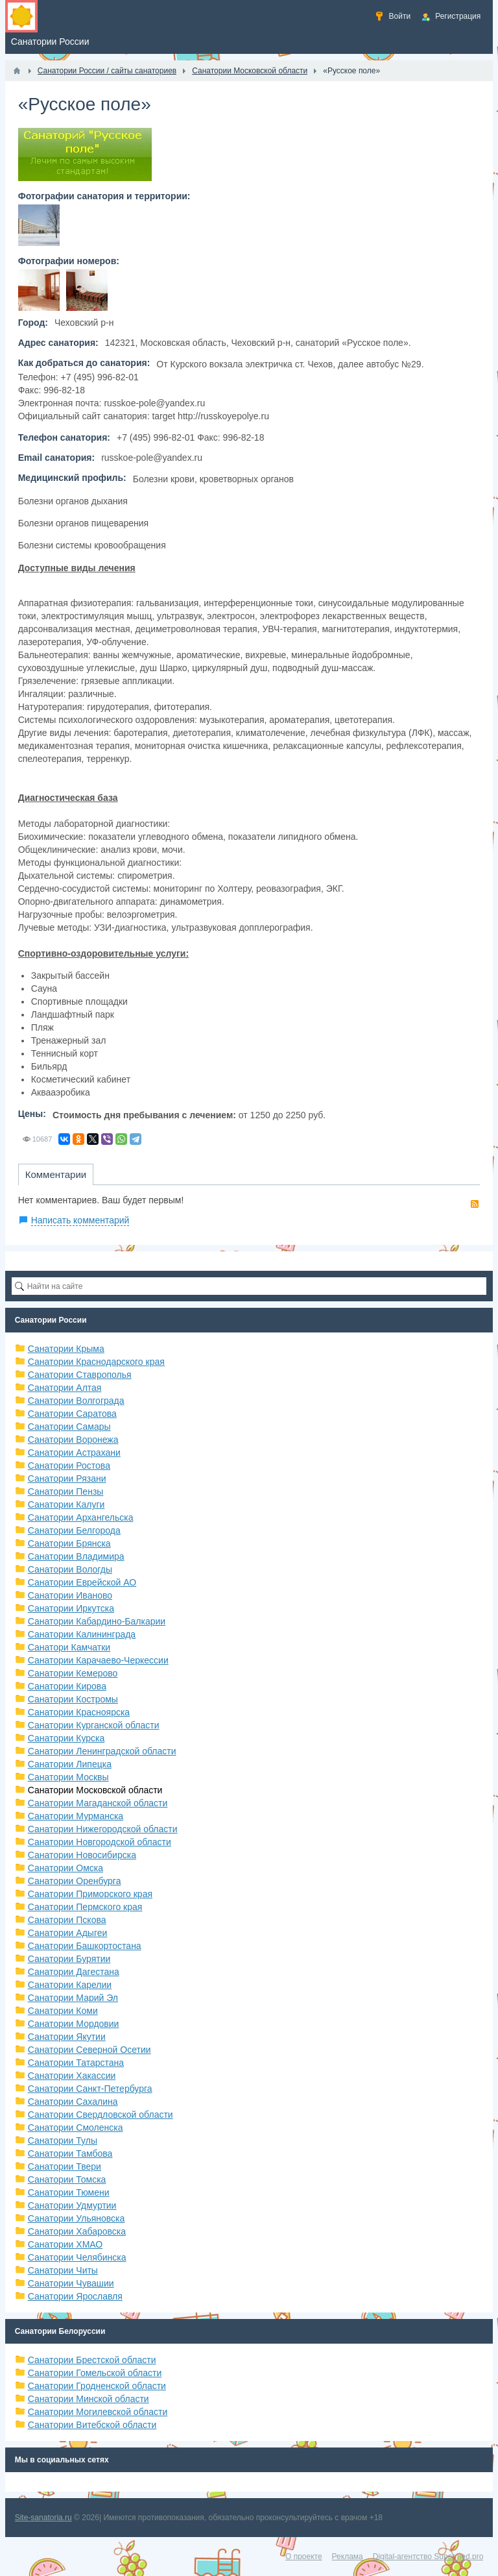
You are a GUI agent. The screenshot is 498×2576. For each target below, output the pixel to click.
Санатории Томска (67, 2179)
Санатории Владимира (76, 1556)
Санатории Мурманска (75, 1816)
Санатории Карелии (70, 1985)
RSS (474, 1204)
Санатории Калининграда (82, 1634)
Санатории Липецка (70, 1764)
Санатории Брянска (69, 1543)
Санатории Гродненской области (97, 2386)
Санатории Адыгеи (68, 1933)
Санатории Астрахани (74, 1452)
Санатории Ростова (69, 1465)
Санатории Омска (65, 1868)
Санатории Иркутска (71, 1608)
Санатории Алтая (65, 1387)
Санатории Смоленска (75, 2127)
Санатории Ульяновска (76, 2218)
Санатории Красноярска (79, 1712)
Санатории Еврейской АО (82, 1582)
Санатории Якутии (67, 2036)
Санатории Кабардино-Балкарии (96, 1621)
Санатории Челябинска (77, 2257)
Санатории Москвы (68, 1777)
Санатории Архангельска (81, 1517)
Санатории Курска (66, 1738)
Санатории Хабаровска (77, 2231)
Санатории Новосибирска (82, 1855)
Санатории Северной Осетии (89, 2049)
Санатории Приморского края (90, 1894)
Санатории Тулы (62, 2140)
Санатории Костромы (73, 1699)
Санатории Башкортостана (84, 1946)
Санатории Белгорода (74, 1530)
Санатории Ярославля (75, 2296)
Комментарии (55, 1174)
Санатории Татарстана (76, 2062)
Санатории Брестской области (92, 2360)
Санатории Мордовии (73, 2023)
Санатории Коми (63, 2011)
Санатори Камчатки (69, 1647)
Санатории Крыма (66, 1348)
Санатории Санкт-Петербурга (90, 2088)
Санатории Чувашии (71, 2283)
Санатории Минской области (88, 2399)
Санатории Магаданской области (98, 1803)
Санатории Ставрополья (80, 1374)
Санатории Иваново (70, 1595)
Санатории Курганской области (94, 1725)
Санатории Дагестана (73, 1972)
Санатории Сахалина (73, 2101)
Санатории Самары (69, 1426)
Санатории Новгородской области (99, 1842)
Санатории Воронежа (73, 1439)
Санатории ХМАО (65, 2244)
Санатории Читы (63, 2270)
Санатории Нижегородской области (103, 1829)
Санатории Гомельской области (95, 2373)
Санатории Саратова (72, 1413)
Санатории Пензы (66, 1491)
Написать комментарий (80, 1220)
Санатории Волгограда (76, 1400)
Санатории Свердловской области (100, 2114)
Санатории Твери (64, 2166)
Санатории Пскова (67, 1920)
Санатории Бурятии (69, 1959)
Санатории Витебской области (92, 2425)
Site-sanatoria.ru (43, 2517)
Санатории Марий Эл (73, 1998)
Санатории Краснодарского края (96, 1361)
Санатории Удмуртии (72, 2205)
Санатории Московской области (95, 1790)
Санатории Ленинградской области (102, 1751)
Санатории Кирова (67, 1686)
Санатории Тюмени (69, 2192)
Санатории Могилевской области (98, 2412)
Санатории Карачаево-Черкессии (98, 1660)
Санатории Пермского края (85, 1907)
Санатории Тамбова (70, 2153)
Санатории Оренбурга (74, 1881)
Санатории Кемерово (73, 1673)
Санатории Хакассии (72, 2075)
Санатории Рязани (67, 1478)
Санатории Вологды (70, 1569)
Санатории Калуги (66, 1504)
